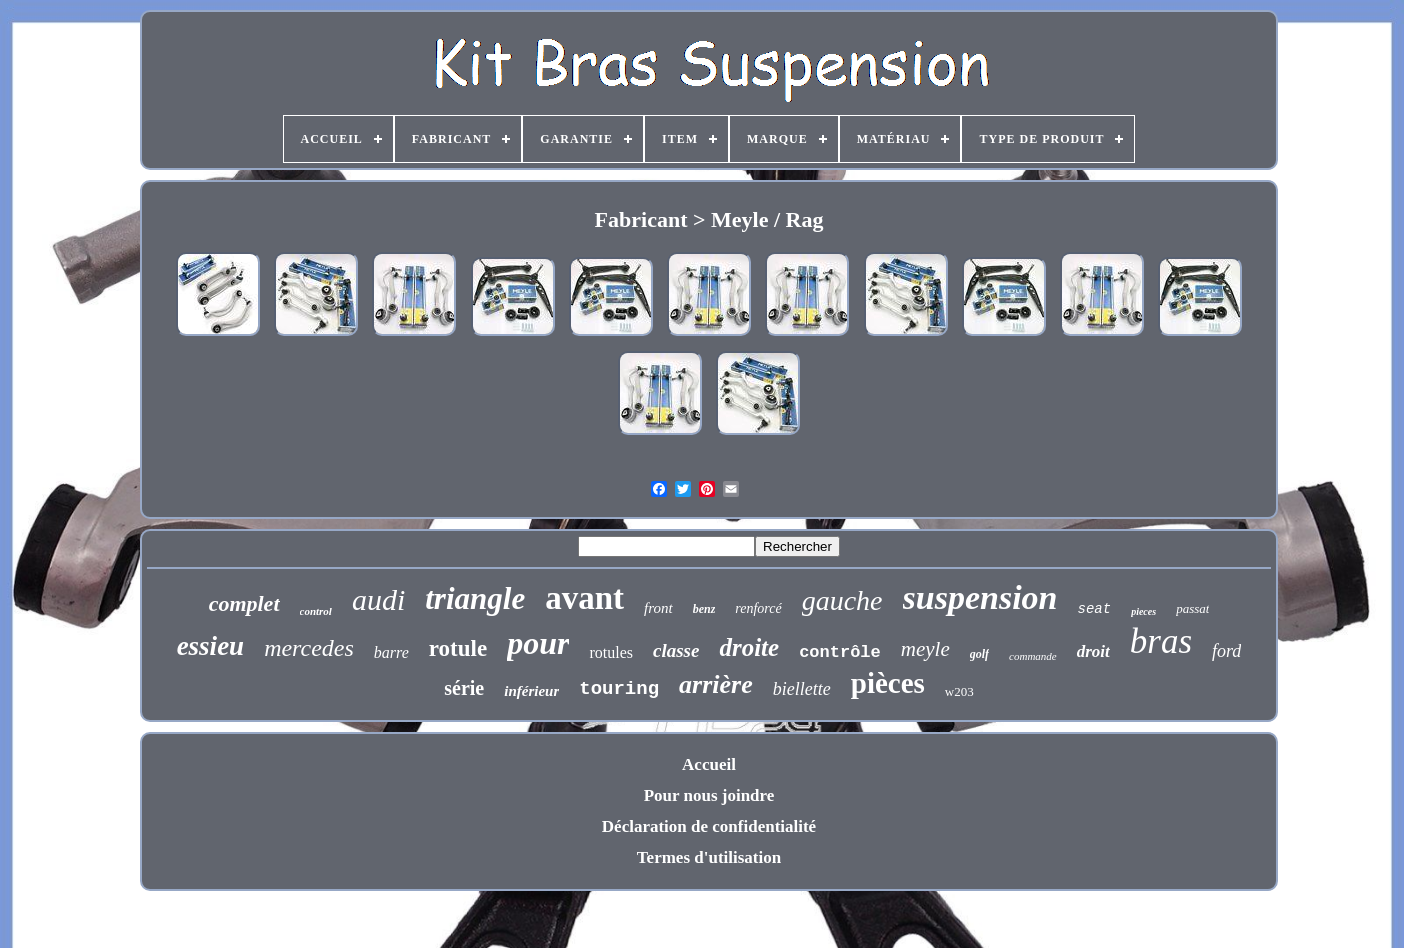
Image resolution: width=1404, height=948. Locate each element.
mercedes (309, 648)
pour (538, 643)
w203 (959, 691)
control (316, 611)
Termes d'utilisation (709, 857)
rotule (458, 648)
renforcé (758, 608)
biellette (802, 689)
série (464, 688)
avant (584, 598)
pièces (888, 683)
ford (1226, 651)
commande (1033, 656)
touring (619, 689)
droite (749, 647)
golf (979, 654)
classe (676, 650)
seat (1095, 609)
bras (1161, 641)
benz (704, 609)
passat (1192, 608)
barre (391, 652)
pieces (1143, 611)
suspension (980, 597)
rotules (611, 652)
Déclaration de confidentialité (709, 826)
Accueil (709, 764)
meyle (925, 649)
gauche (842, 600)
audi (378, 599)
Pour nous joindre (709, 795)
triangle (475, 598)
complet (244, 603)
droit (1093, 651)
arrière (716, 684)
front (658, 608)
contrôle (840, 652)
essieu (211, 646)
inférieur (531, 691)
